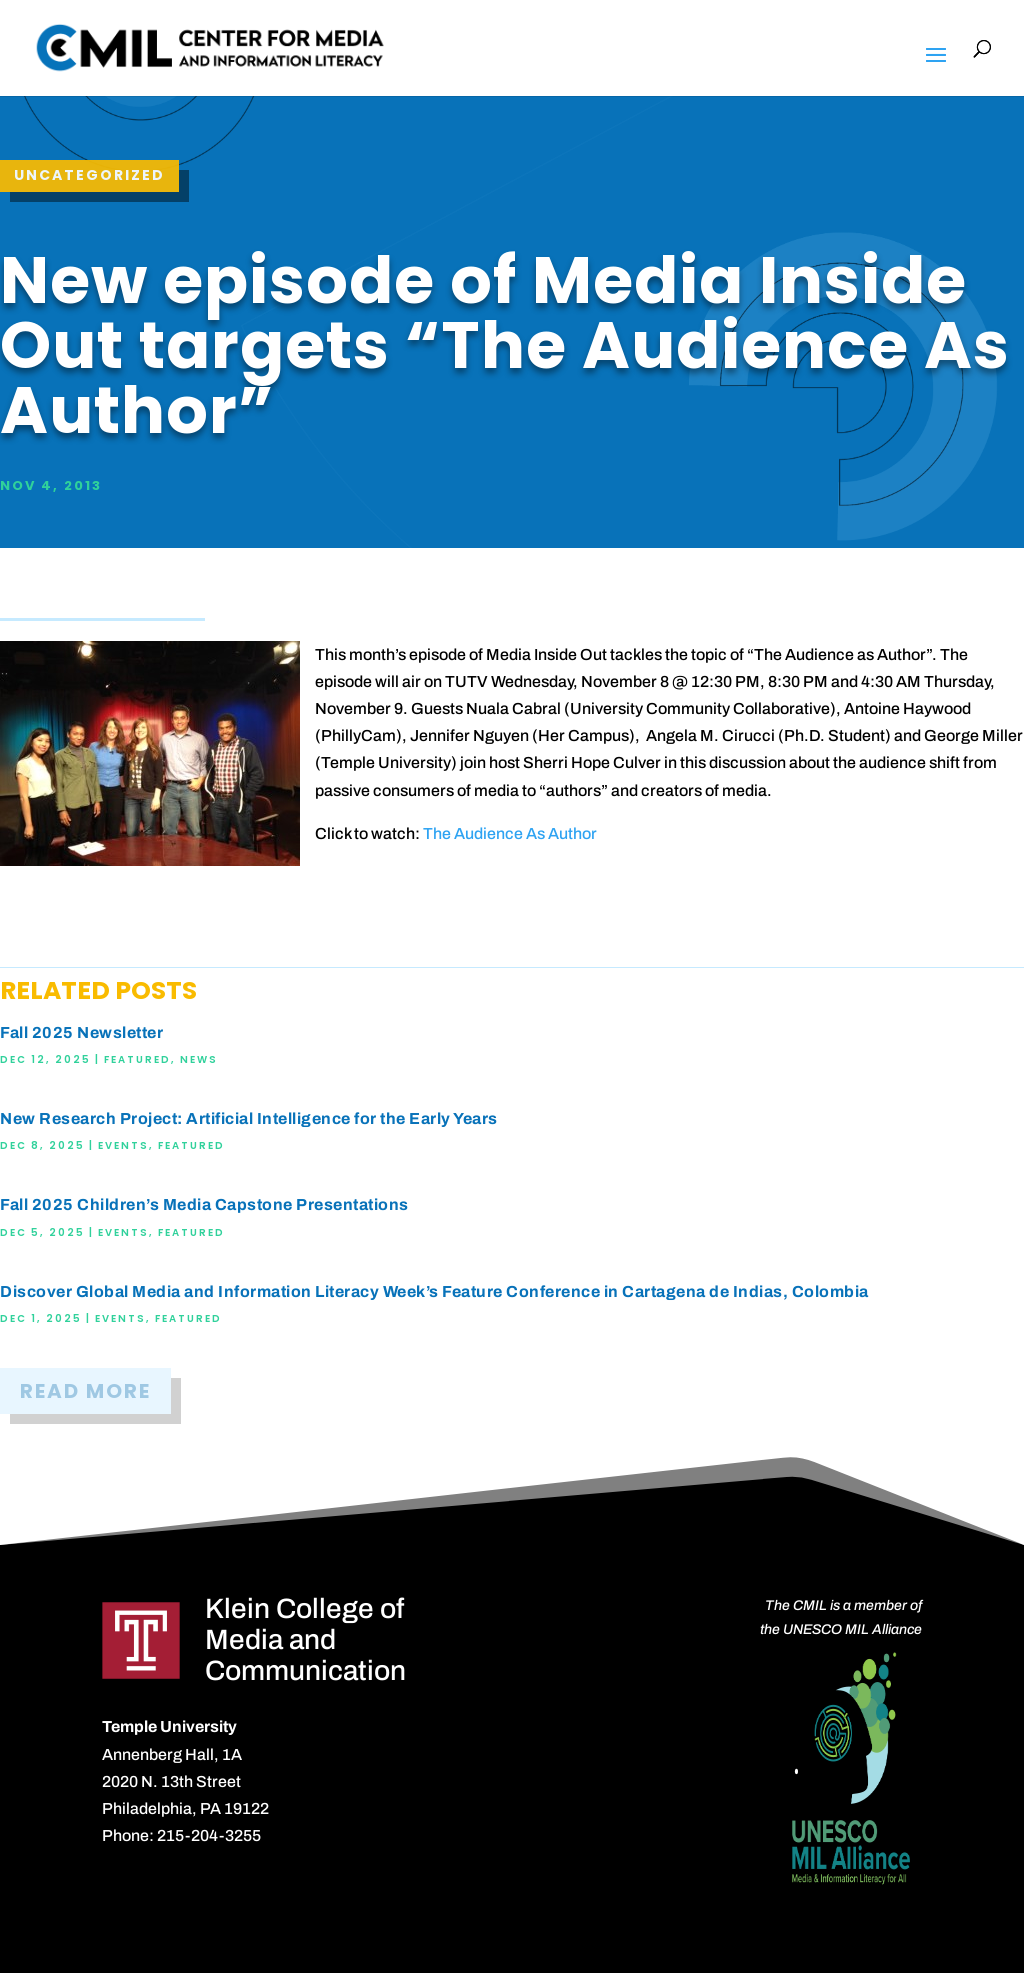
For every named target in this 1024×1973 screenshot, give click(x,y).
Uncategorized (89, 175)
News (199, 1059)
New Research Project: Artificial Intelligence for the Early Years (249, 1118)
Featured (137, 1059)
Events (123, 1145)
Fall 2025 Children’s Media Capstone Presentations (204, 1204)
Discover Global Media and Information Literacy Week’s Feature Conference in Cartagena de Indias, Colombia (434, 1291)
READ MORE (85, 1391)
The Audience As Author (510, 833)
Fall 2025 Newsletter (81, 1032)
